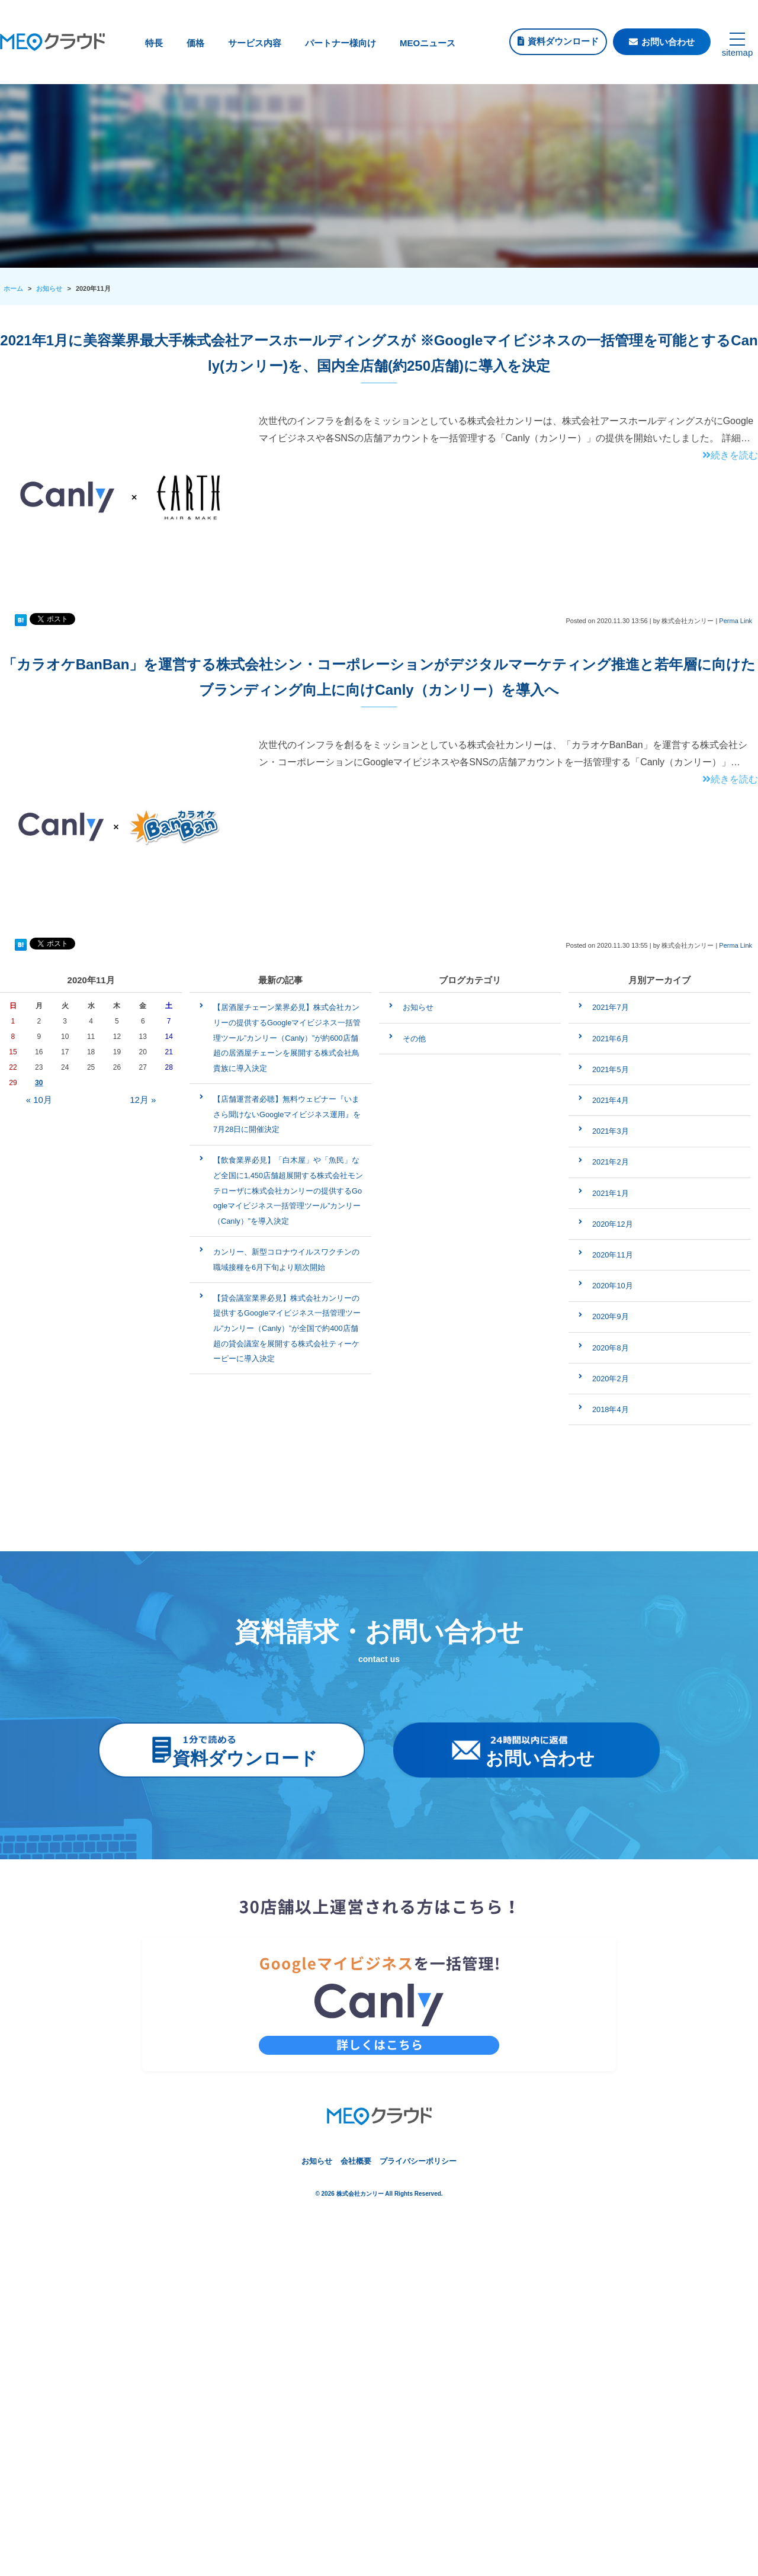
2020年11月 (612, 1254)
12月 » (143, 1100)
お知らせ (418, 1007)
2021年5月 (610, 1069)
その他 (414, 1038)
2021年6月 (610, 1038)
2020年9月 (610, 1316)
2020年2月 (610, 1378)
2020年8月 (610, 1347)
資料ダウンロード (563, 41)
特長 (154, 43)
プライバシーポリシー (418, 2161)
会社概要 (356, 2161)
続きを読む (730, 455)
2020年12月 (612, 1224)
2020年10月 (612, 1285)
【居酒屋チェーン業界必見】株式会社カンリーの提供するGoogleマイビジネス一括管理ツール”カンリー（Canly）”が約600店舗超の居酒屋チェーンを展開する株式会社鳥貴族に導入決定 (287, 1037)
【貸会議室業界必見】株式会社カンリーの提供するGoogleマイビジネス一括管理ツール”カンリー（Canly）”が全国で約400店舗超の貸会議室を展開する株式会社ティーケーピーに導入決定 (287, 1328)
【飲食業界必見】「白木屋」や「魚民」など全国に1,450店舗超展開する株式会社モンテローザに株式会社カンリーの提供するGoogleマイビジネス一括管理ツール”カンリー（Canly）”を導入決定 (288, 1190)
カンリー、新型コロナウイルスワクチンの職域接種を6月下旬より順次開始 (286, 1259)
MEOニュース (427, 43)
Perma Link (735, 620)
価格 (195, 43)
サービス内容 (254, 43)
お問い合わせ (668, 42)
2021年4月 (610, 1100)
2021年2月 (610, 1161)
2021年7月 (610, 1007)
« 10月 (39, 1100)
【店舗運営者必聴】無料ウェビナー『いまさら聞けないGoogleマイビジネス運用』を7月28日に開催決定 (287, 1114)
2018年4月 (610, 1409)
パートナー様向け (340, 43)
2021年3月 (610, 1131)
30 (39, 1083)
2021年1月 (610, 1193)
